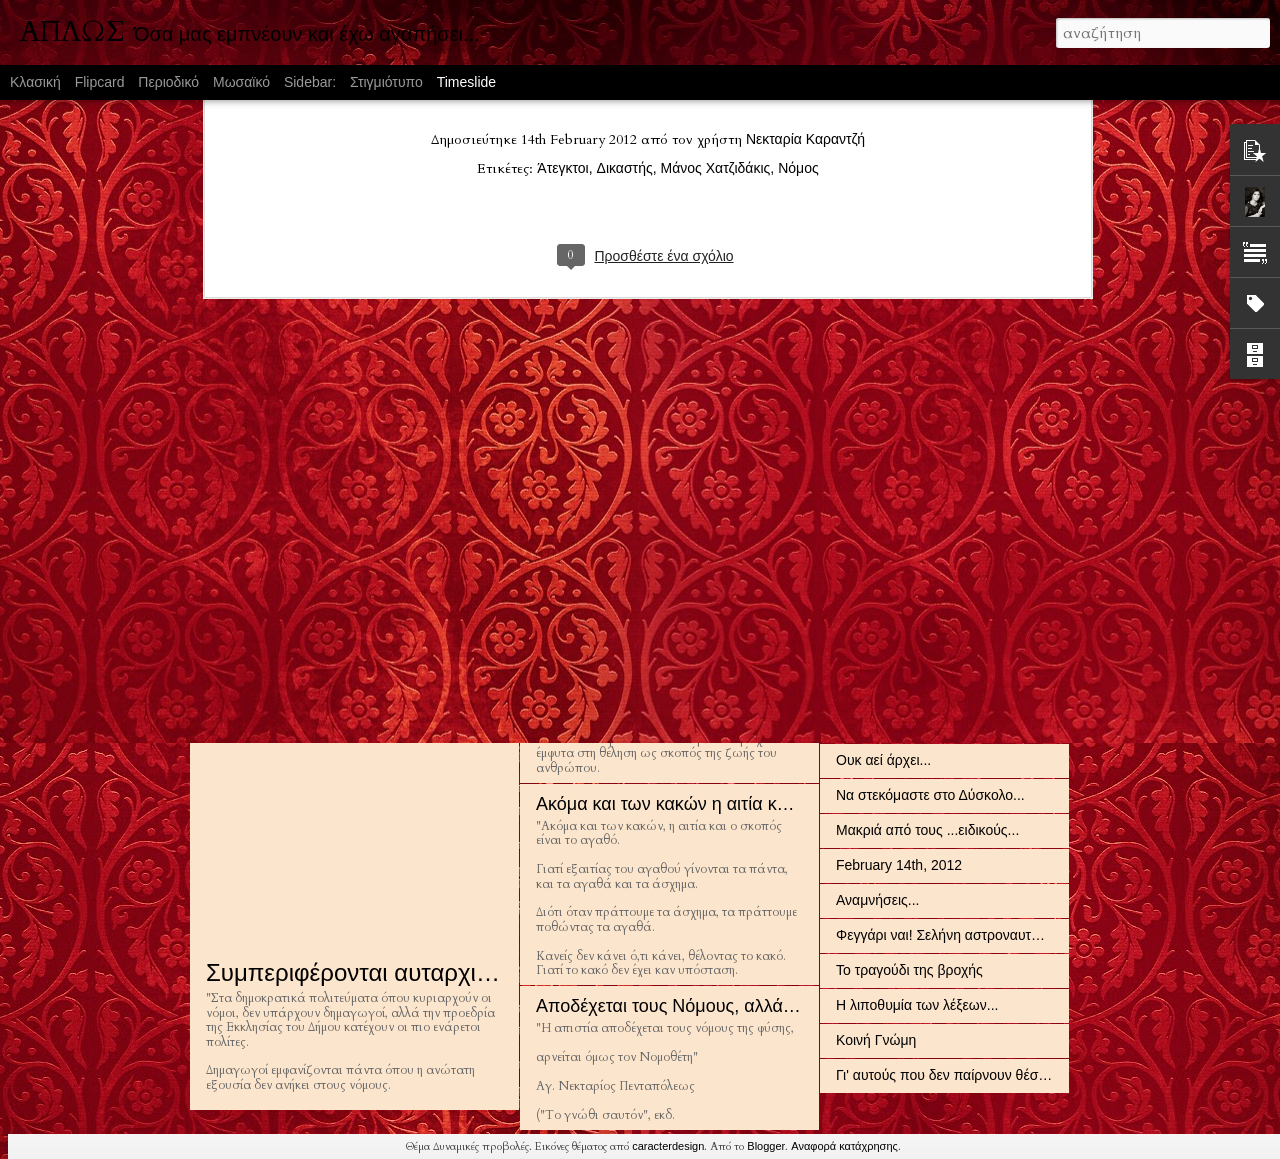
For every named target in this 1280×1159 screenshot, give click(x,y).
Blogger (766, 1146)
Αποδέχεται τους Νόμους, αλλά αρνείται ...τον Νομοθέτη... (765, 1006)
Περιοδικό (168, 82)
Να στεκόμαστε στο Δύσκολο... (930, 795)
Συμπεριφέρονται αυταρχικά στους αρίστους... (449, 972)
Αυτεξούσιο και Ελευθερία (638, 659)
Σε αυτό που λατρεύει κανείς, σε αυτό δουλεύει (452, 464)
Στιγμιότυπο (386, 82)
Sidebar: (310, 82)
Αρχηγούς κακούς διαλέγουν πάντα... (950, 725)
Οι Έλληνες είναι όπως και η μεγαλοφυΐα (961, 462)
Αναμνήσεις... (877, 900)
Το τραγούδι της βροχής (909, 970)
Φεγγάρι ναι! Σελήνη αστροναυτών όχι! (955, 935)
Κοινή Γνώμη (876, 1040)
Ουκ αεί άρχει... (883, 760)
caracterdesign (668, 1146)
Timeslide (466, 82)
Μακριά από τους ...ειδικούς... (927, 830)
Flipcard (100, 82)
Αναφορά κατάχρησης (844, 1146)
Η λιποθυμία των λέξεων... (917, 1005)
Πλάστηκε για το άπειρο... (915, 655)
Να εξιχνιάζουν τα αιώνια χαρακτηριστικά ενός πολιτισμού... (1019, 427)
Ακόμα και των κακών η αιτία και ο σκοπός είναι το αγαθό (762, 804)
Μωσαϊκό (241, 82)
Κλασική (35, 82)
